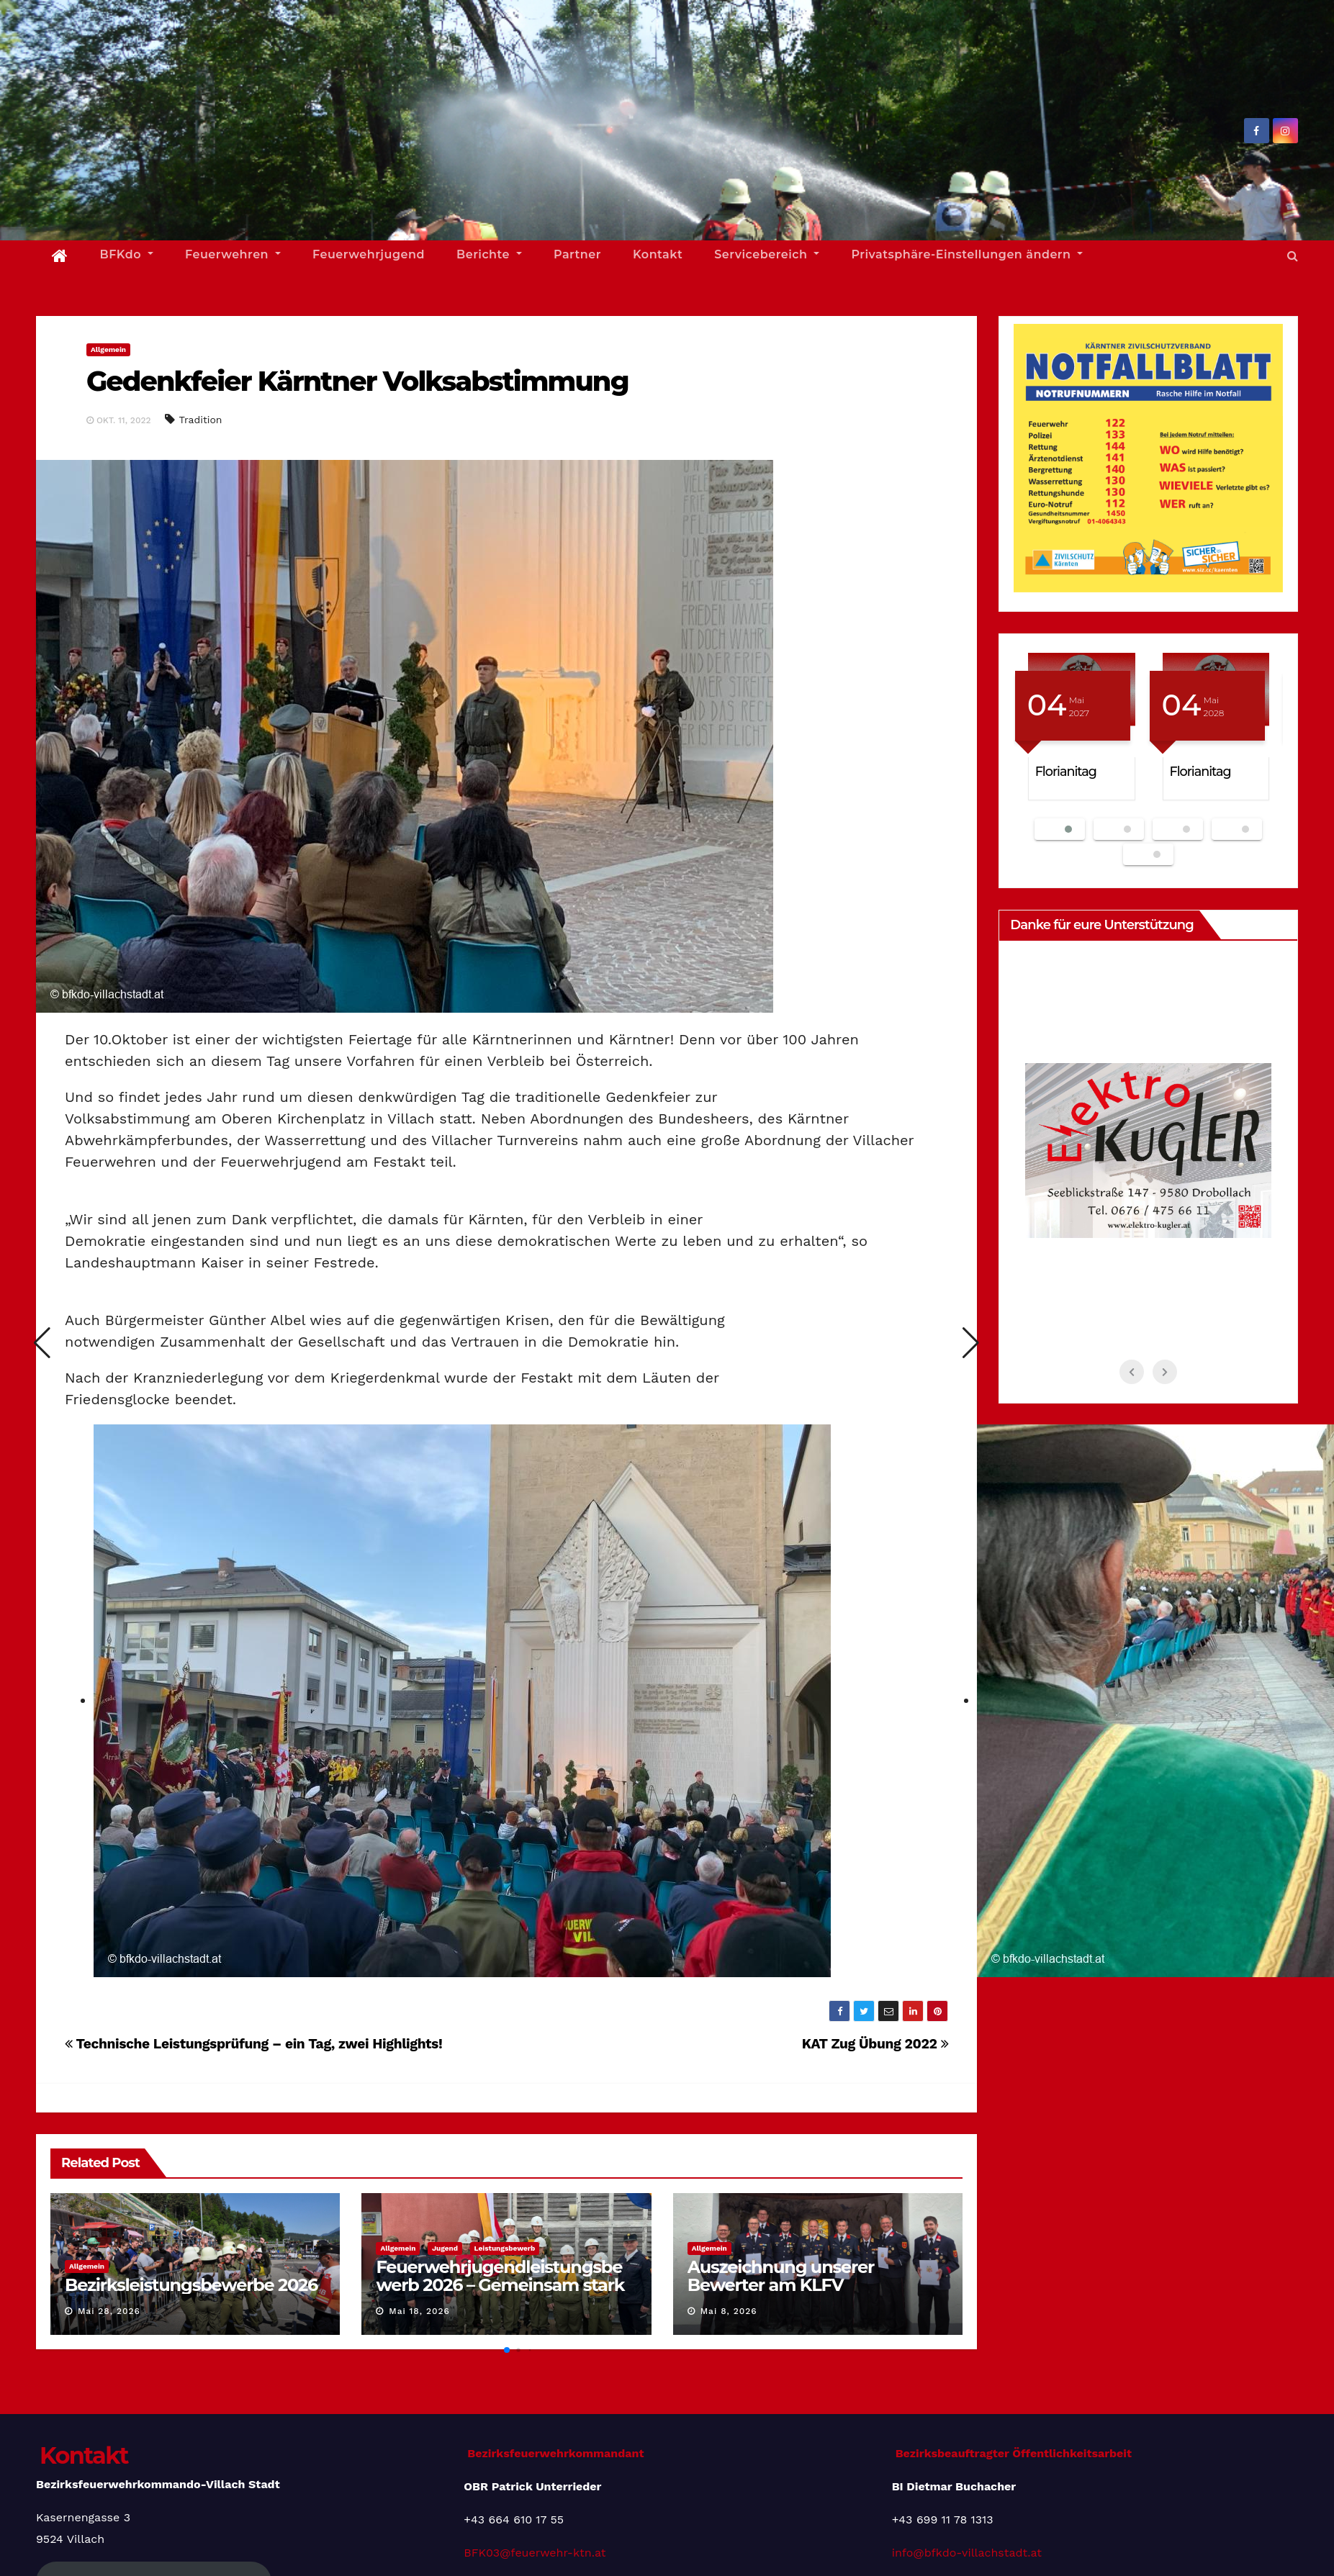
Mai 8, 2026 (728, 2311)
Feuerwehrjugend (368, 254)
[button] (1292, 256)
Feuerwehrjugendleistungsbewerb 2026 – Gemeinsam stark (500, 2275)
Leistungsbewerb (505, 2248)
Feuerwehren (233, 254)
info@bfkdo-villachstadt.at (967, 2552)
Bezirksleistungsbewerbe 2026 (191, 2284)
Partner (577, 254)
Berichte (489, 254)
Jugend (445, 2248)
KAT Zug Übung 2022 (875, 2043)
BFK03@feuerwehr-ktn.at (534, 2552)
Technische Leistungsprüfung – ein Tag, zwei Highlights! (253, 2043)
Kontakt (657, 254)
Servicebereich (766, 254)
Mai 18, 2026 (419, 2311)
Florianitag (1065, 771)
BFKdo (126, 254)
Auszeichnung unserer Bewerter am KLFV (781, 2275)
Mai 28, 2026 (109, 2311)
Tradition (200, 419)
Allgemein (108, 349)
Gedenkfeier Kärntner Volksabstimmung (357, 381)
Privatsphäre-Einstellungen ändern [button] (967, 254)
